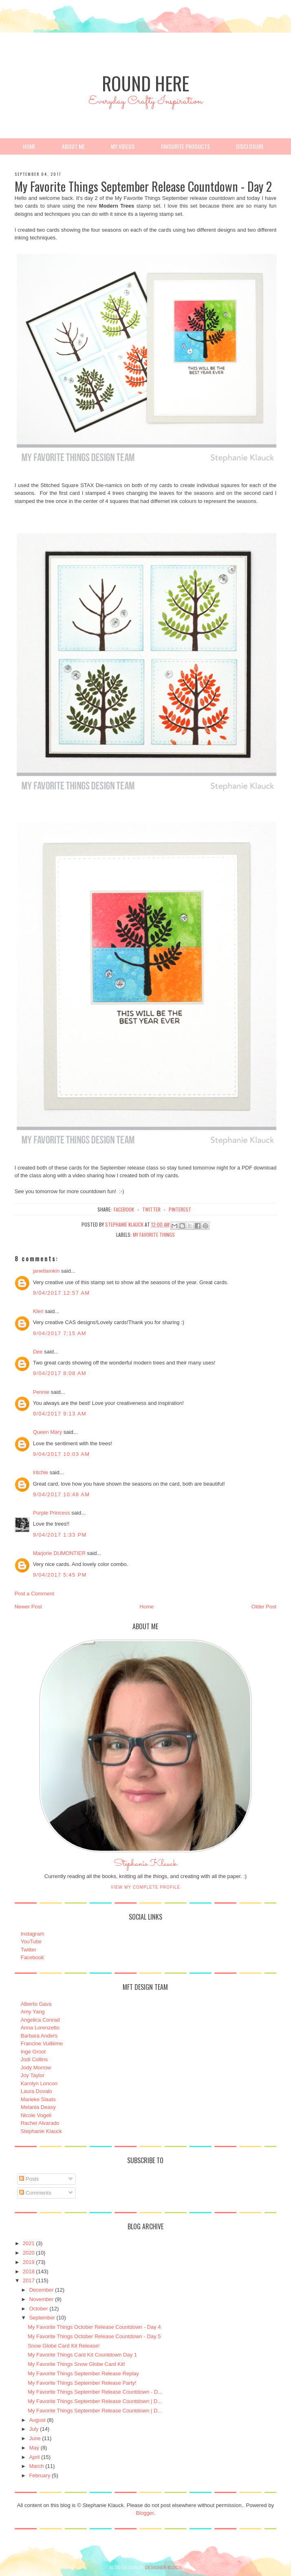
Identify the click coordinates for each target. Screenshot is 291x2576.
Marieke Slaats (38, 2099)
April (34, 2457)
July (33, 2429)
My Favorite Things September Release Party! (82, 2383)
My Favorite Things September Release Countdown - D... (95, 2392)
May (34, 2448)
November (41, 2299)
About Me (73, 146)
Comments (35, 2193)
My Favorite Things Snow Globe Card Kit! (76, 2364)
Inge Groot (33, 2052)
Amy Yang (33, 2012)
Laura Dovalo (36, 2091)
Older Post (263, 1607)
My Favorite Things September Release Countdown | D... (95, 2401)
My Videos (122, 146)
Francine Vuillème (42, 2043)
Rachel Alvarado (40, 2123)
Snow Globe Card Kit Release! (63, 2346)
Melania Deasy (38, 2107)
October (38, 2309)
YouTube (31, 1941)
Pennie (41, 1392)
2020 (29, 2253)
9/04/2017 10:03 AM (61, 1454)
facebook (124, 1209)
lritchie (40, 1472)
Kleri (38, 1311)
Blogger (145, 2513)
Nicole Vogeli (36, 2115)
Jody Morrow (36, 2067)
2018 (29, 2271)
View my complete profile (146, 1887)
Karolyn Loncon (39, 2083)
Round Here (145, 83)
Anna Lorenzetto (40, 2027)
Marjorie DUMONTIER (60, 1553)
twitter (151, 1209)
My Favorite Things (154, 1234)
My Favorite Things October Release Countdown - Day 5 (94, 2336)
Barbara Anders (39, 2036)
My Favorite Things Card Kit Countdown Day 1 (82, 2355)
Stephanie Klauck (145, 1866)
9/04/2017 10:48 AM (61, 1494)
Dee (38, 1352)
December (41, 2290)
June (34, 2438)
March (36, 2466)
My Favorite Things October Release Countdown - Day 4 (94, 2327)
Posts (29, 2179)
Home (29, 146)
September (42, 2318)
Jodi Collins (34, 2059)
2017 (29, 2280)
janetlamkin (46, 1271)
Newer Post (28, 1607)
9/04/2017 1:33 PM (60, 1535)
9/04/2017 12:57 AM (61, 1293)
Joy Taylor (32, 2075)
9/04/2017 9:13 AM (59, 1414)
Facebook (32, 1957)
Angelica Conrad (40, 2020)
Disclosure (250, 146)
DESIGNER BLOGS (163, 2567)
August (37, 2420)
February (39, 2475)
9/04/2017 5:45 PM (60, 1575)
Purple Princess (51, 1513)
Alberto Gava (36, 2004)
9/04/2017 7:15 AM (59, 1333)
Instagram (32, 1934)
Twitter (28, 1950)
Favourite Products (185, 146)
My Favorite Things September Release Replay (83, 2373)
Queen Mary (47, 1432)
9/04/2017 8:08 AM (59, 1373)
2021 (29, 2243)
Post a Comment (34, 1593)
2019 (29, 2262)
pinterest (180, 1209)
